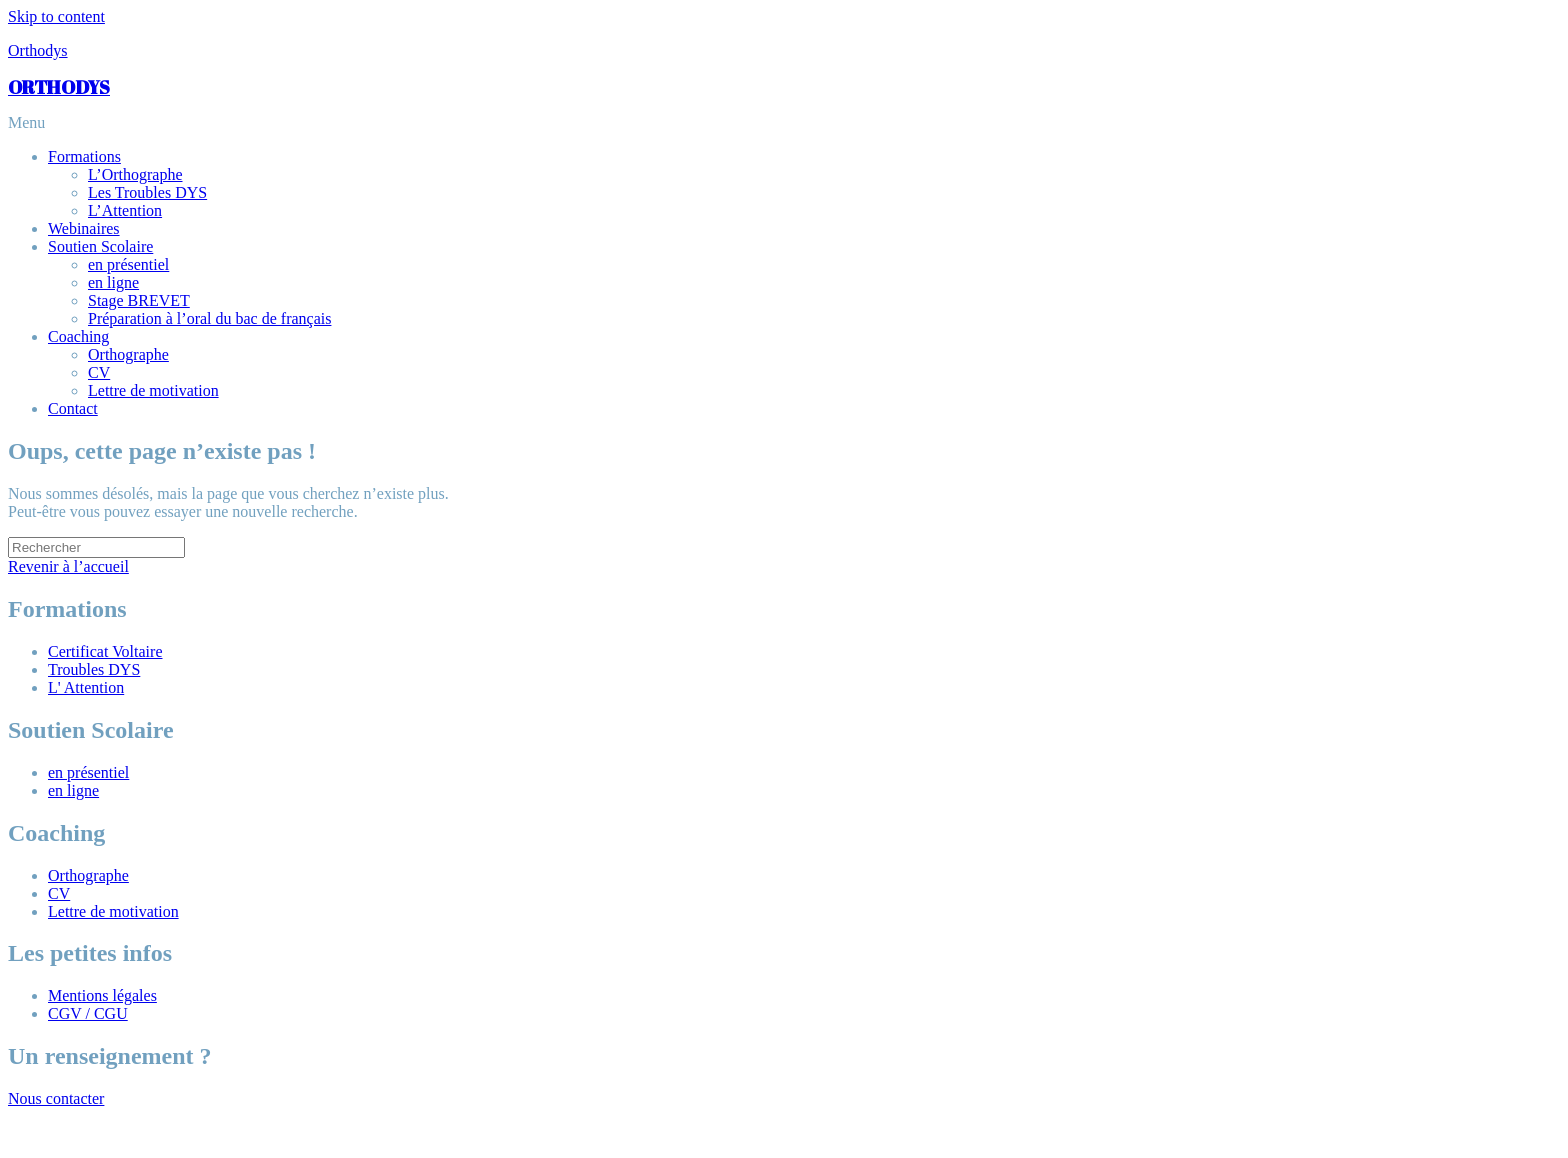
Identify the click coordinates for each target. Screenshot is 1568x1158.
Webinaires (84, 228)
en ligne (113, 282)
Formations (84, 156)
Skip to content (56, 16)
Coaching (78, 336)
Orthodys (38, 50)
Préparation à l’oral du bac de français (209, 318)
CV (99, 372)
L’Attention (125, 210)
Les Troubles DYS (147, 192)
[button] (784, 123)
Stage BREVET (139, 300)
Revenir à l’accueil (68, 566)
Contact (73, 408)
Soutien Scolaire (100, 246)
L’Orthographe (135, 174)
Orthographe (128, 354)
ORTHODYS (59, 86)
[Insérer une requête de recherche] (96, 547)
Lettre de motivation (153, 390)
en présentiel (128, 264)
